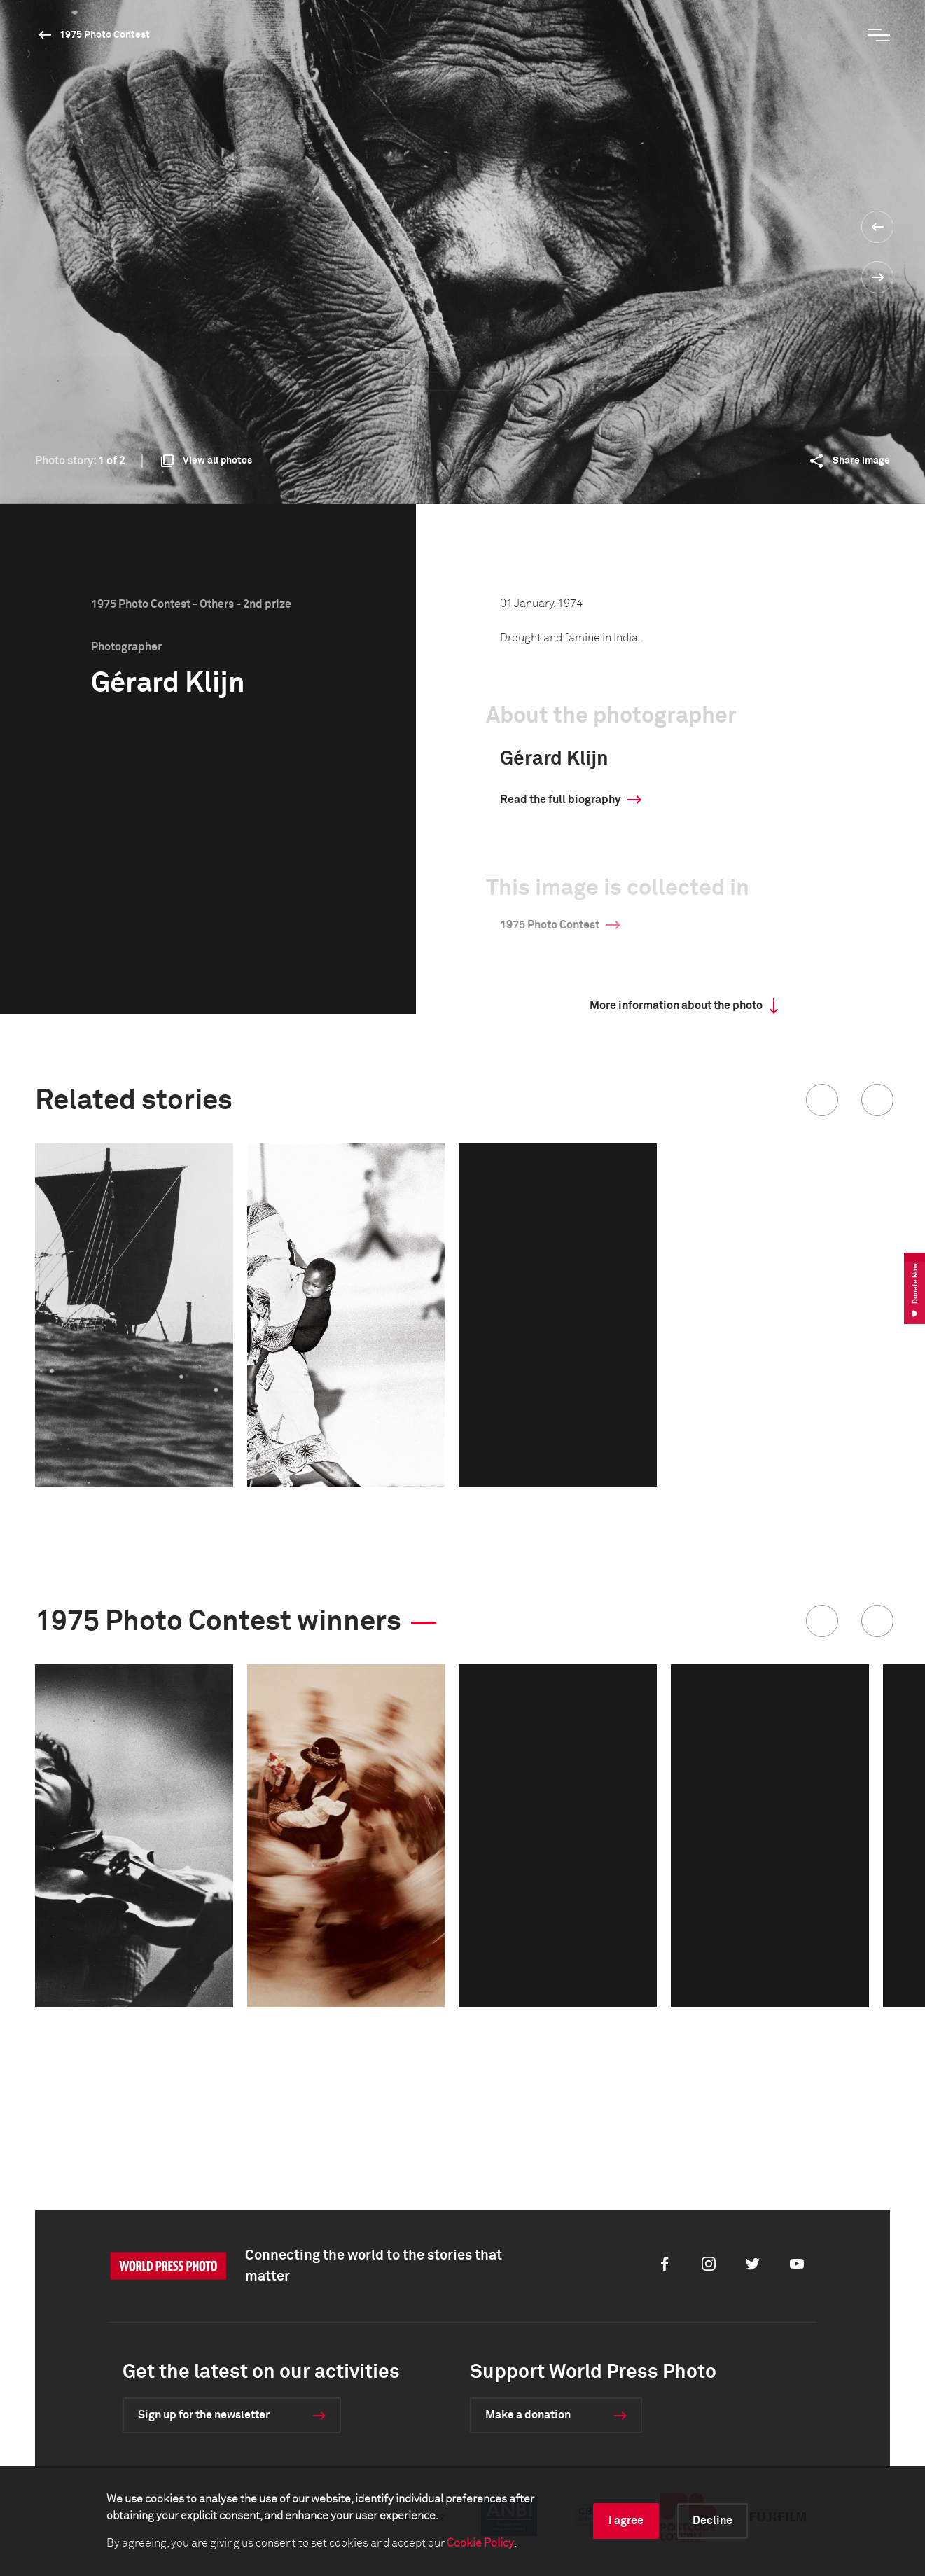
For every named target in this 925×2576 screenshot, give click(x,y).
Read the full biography (560, 799)
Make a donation (528, 2415)
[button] (822, 1100)
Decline (712, 2520)
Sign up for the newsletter (204, 2415)
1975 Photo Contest (105, 35)
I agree (626, 2520)
